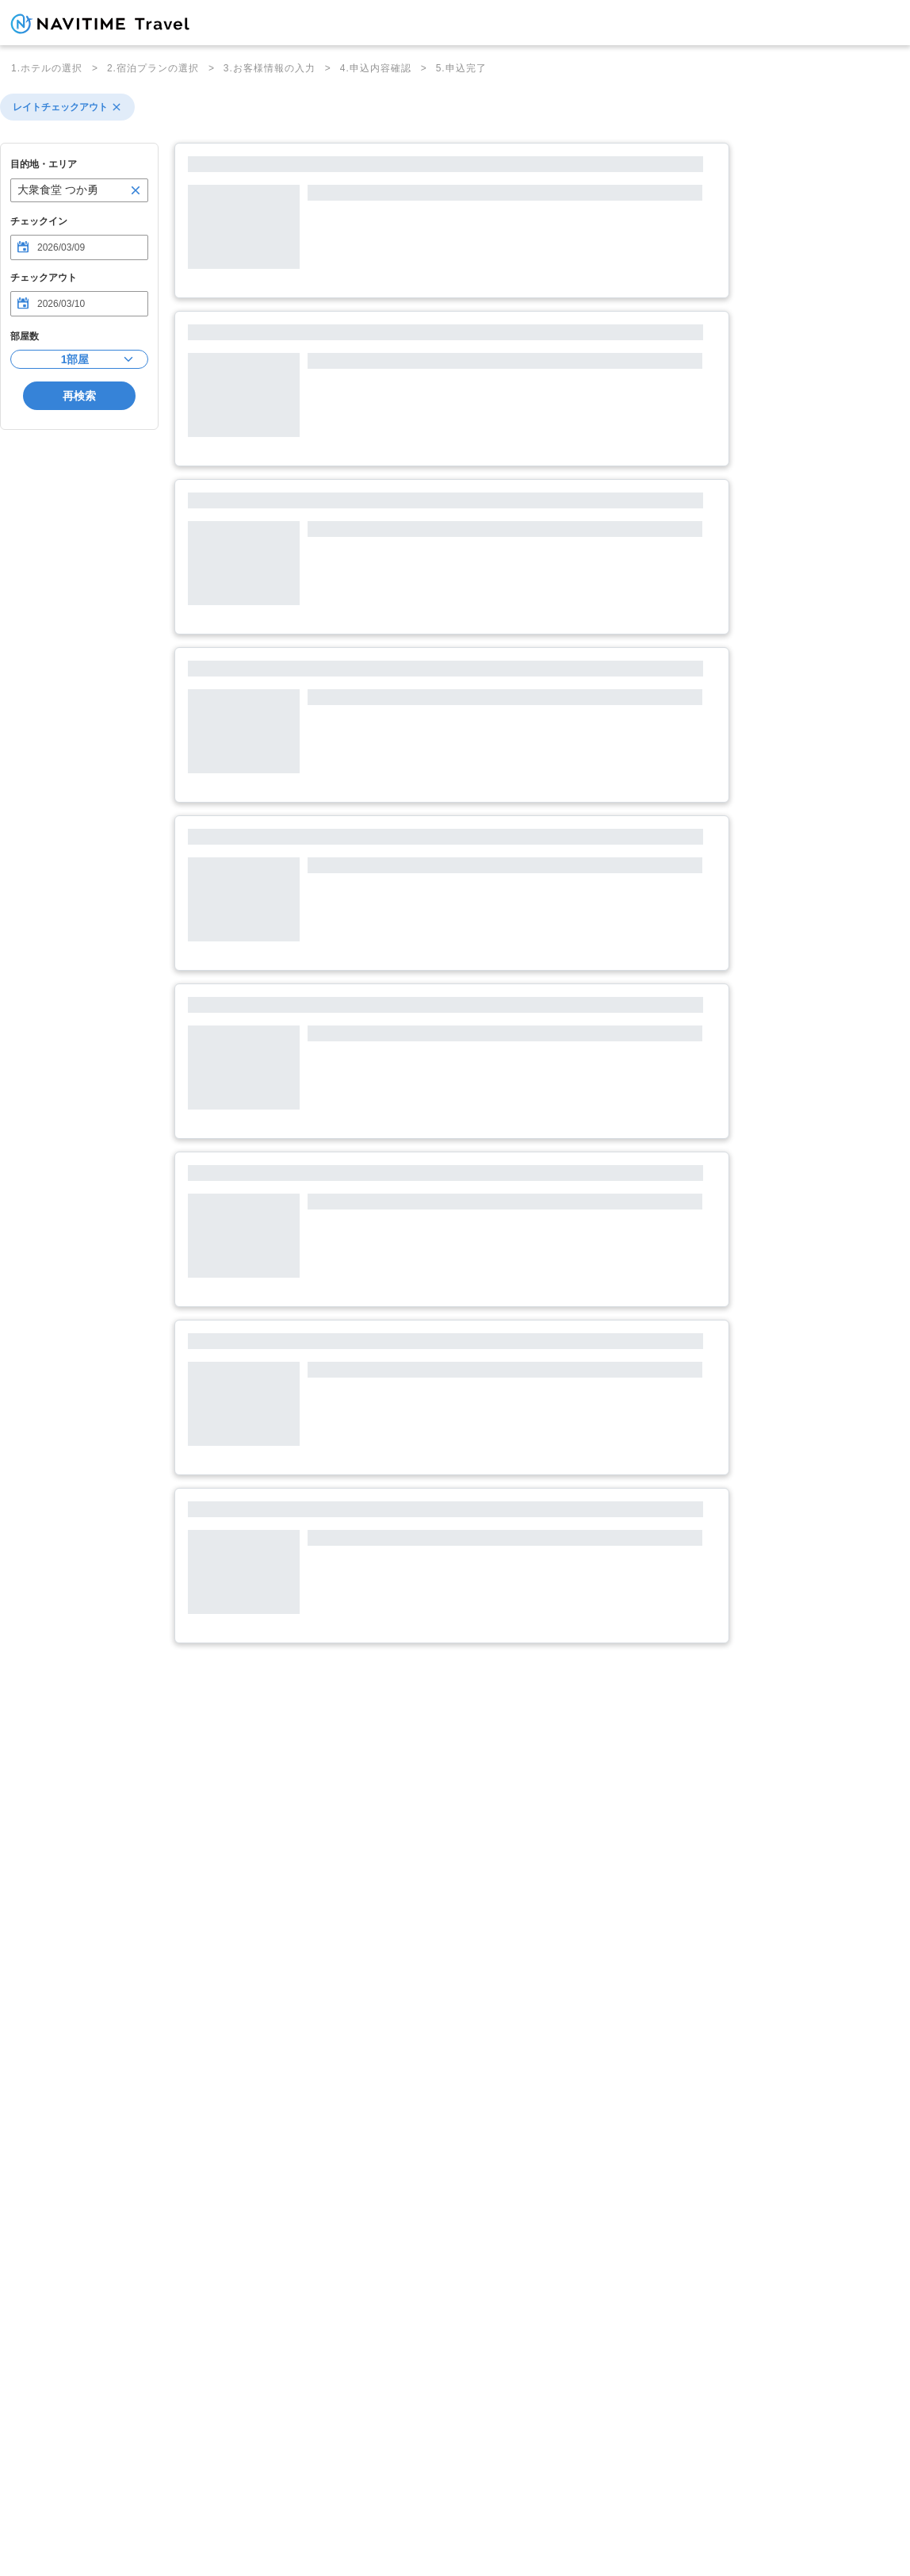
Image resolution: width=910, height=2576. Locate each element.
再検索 (79, 395)
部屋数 (24, 336)
